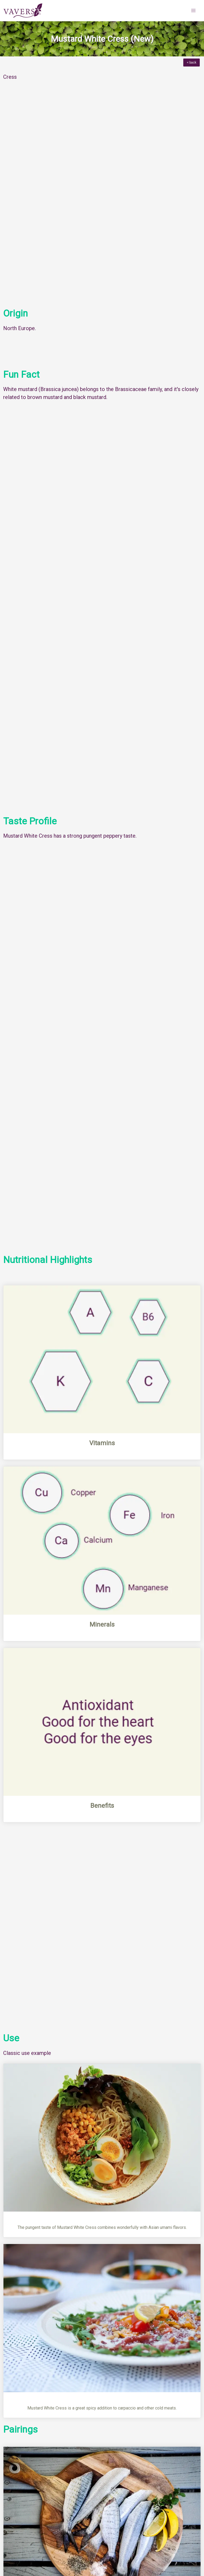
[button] (193, 10)
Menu (13, 2437)
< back (191, 62)
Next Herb (186, 2454)
